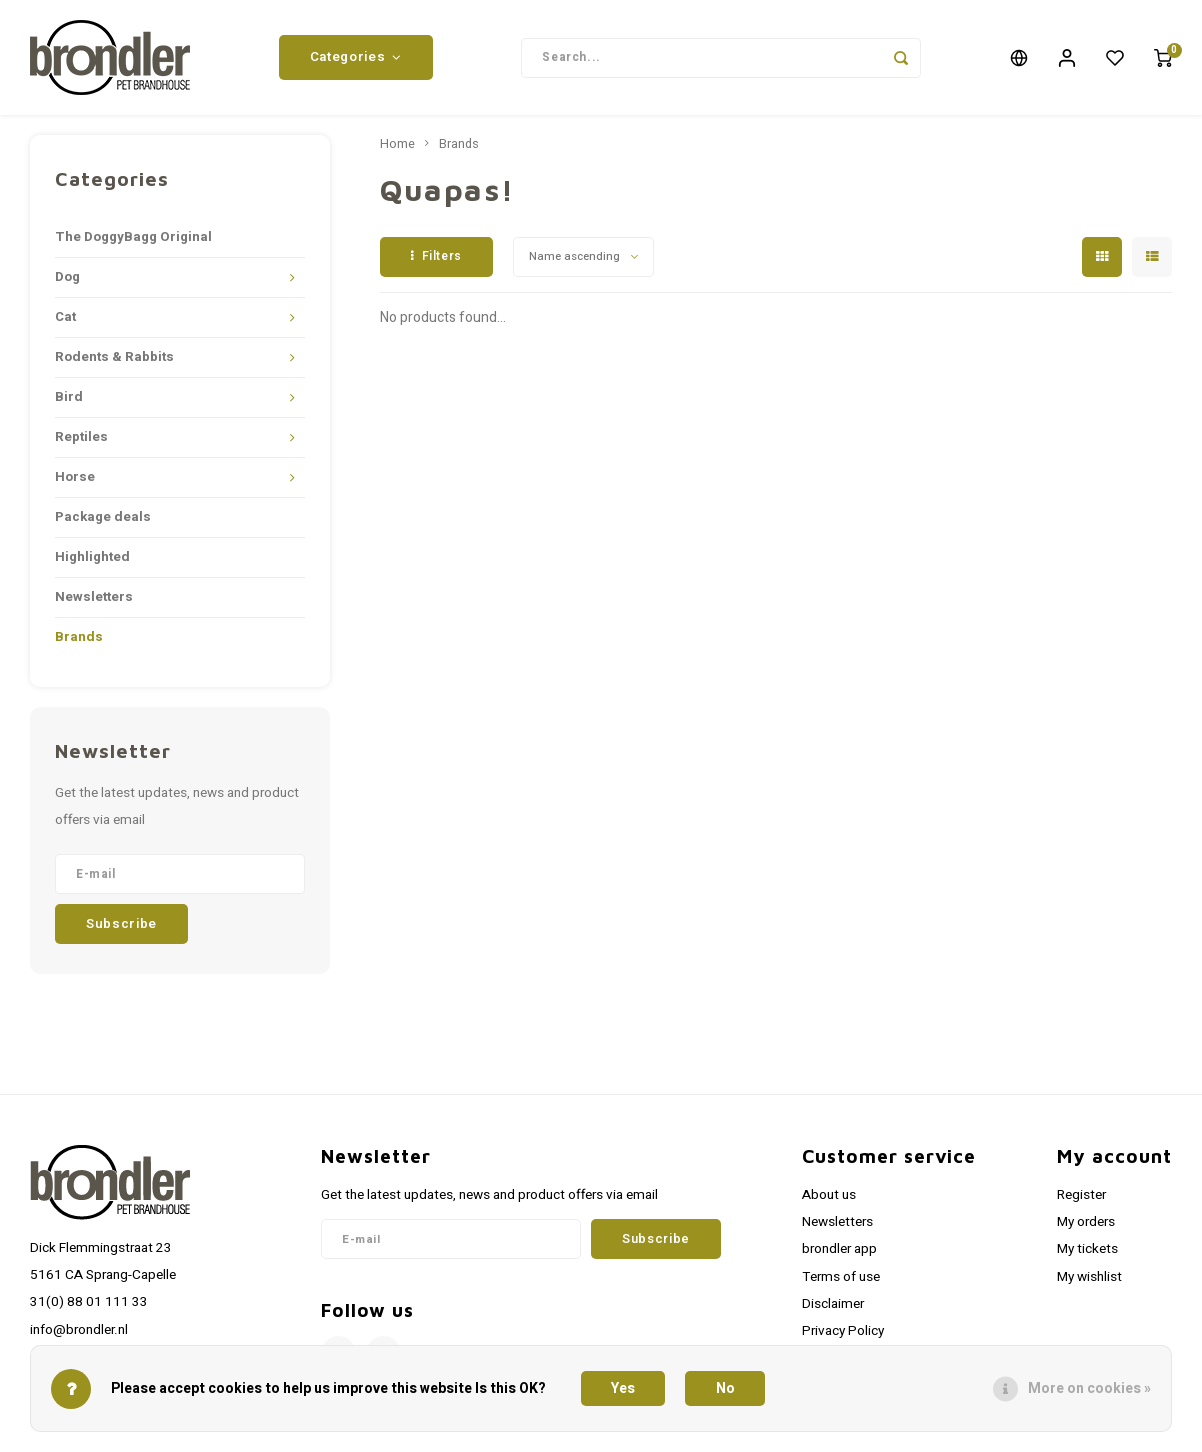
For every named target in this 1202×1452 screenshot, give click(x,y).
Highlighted (92, 557)
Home (397, 144)
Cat (65, 317)
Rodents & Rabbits (114, 357)
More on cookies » (1089, 1388)
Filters (436, 256)
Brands (79, 637)
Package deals (103, 517)
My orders (1086, 1222)
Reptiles (81, 437)
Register (1081, 1195)
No (725, 1388)
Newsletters (94, 597)
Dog (67, 277)
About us (829, 1195)
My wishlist (1089, 1277)
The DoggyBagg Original (133, 237)
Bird (69, 397)
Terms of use (841, 1277)
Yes (623, 1388)
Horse (75, 477)
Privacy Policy (843, 1331)
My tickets (1087, 1249)
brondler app (839, 1249)
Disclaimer (833, 1304)
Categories (356, 57)
